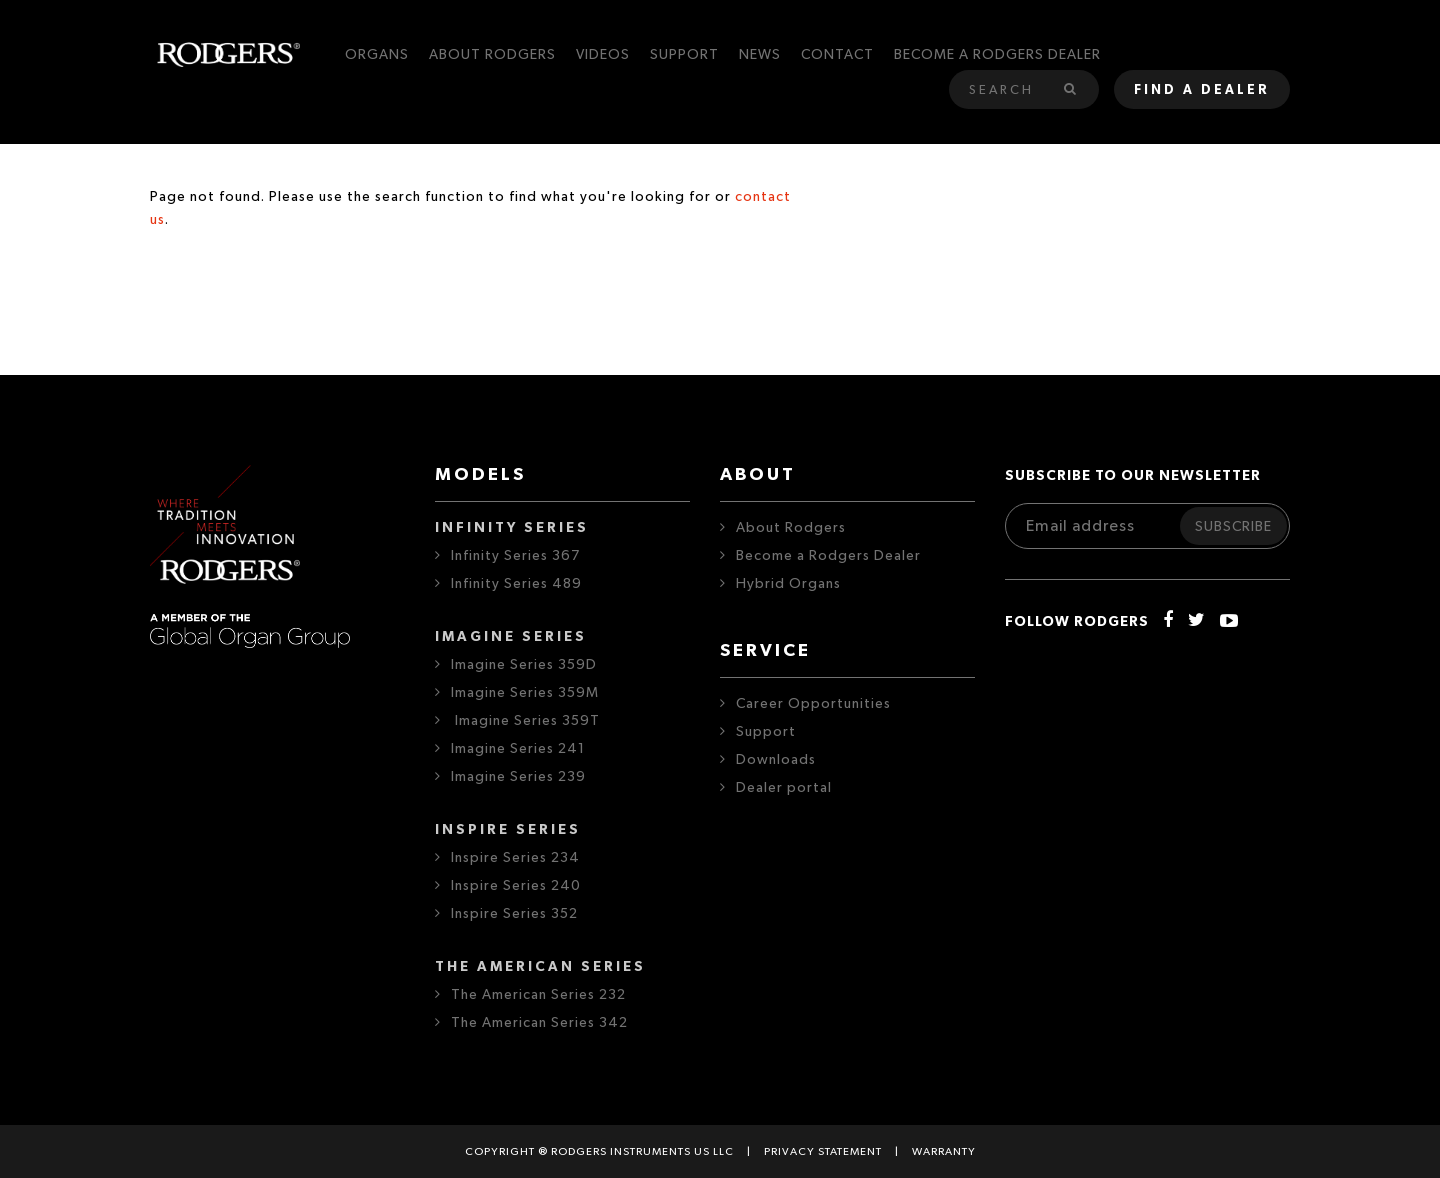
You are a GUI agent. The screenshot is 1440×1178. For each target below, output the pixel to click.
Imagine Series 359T (525, 721)
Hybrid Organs (788, 584)
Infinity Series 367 (515, 556)
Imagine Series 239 (518, 777)
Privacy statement (823, 1151)
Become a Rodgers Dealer (828, 556)
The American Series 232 (538, 995)
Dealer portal (784, 788)
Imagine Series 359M (525, 693)
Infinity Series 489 (516, 584)
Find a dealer (1202, 90)
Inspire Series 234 (515, 858)
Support (766, 732)
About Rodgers (791, 528)
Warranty (944, 1151)
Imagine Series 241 (518, 749)
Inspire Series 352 (514, 914)
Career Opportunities (813, 704)
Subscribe (1233, 527)
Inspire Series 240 (516, 886)
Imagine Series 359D (524, 665)
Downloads (776, 760)
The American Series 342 (539, 1023)
